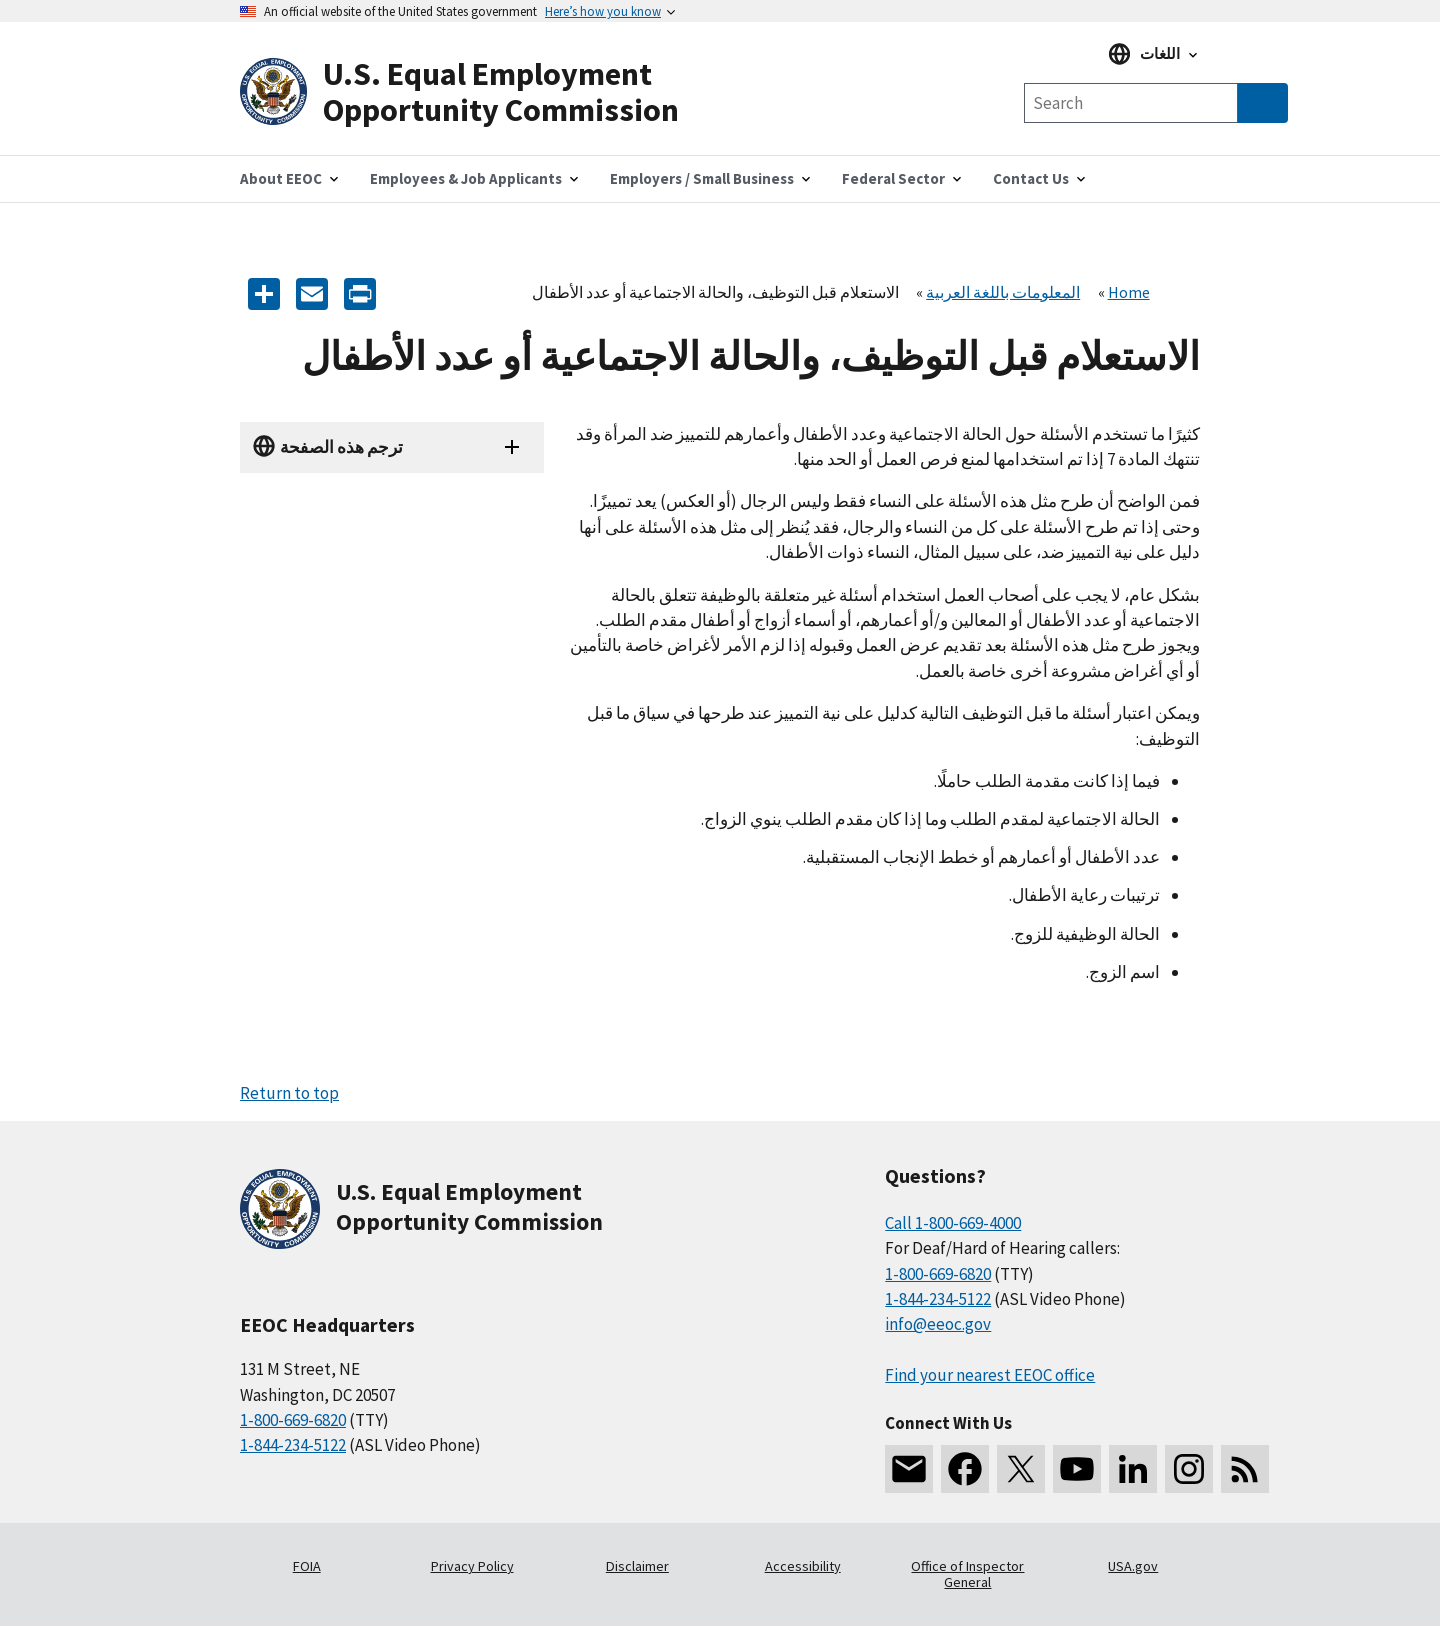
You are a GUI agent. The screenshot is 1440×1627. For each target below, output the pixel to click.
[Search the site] (1131, 103)
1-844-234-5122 (293, 1445)
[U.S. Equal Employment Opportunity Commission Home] (480, 92)
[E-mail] (312, 292)
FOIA (307, 1566)
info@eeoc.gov (938, 1324)
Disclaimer (637, 1566)
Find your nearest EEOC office (990, 1375)
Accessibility (803, 1566)
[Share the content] (264, 292)
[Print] (360, 292)
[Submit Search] (1263, 103)
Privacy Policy (472, 1566)
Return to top (289, 1093)
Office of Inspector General (967, 1574)
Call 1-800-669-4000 (953, 1223)
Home (1129, 292)
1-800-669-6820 (293, 1420)
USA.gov (1133, 1566)
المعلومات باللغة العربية (1003, 292)
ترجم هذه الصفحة (341, 447)
